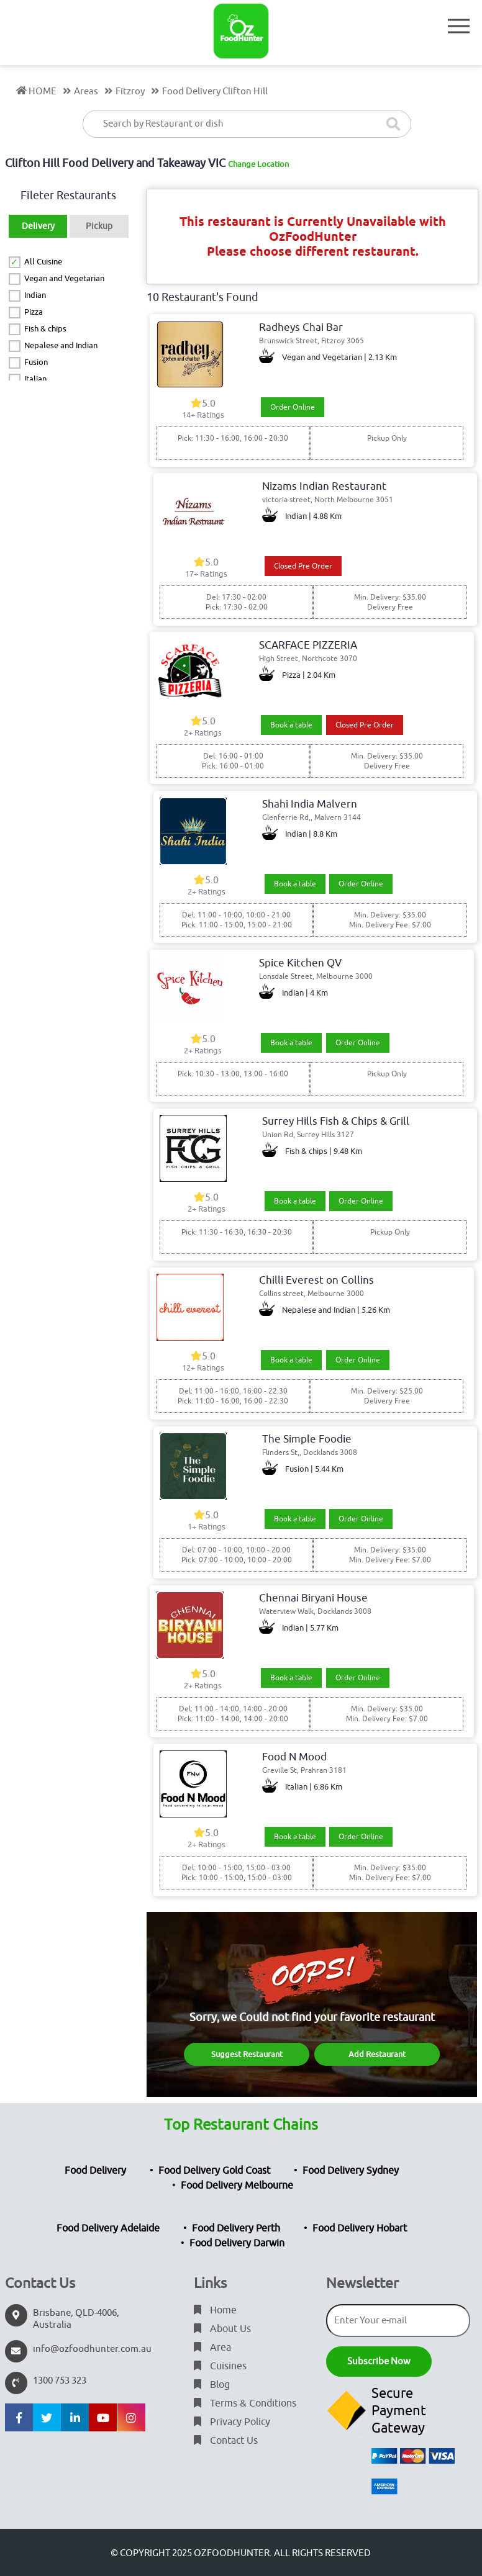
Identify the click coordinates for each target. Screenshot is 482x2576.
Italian (35, 379)
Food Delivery (95, 2170)
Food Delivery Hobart (359, 2228)
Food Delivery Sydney (350, 2170)
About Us (222, 2329)
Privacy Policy (232, 2422)
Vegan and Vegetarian (64, 278)
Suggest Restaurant (247, 2054)
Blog (212, 2385)
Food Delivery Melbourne (237, 2185)
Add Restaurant (377, 2054)
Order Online (292, 407)
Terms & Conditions (245, 2403)
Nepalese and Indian (61, 345)
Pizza (33, 312)
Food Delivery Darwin (236, 2243)
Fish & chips (45, 328)
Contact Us (226, 2440)
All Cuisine (43, 261)
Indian (35, 295)
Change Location (258, 164)
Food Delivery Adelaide (108, 2228)
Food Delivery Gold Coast (214, 2170)
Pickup (99, 226)
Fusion (36, 362)
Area (212, 2347)
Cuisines (220, 2366)
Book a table (291, 725)
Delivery (38, 226)
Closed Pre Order (303, 566)
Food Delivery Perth (236, 2228)
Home (215, 2310)
